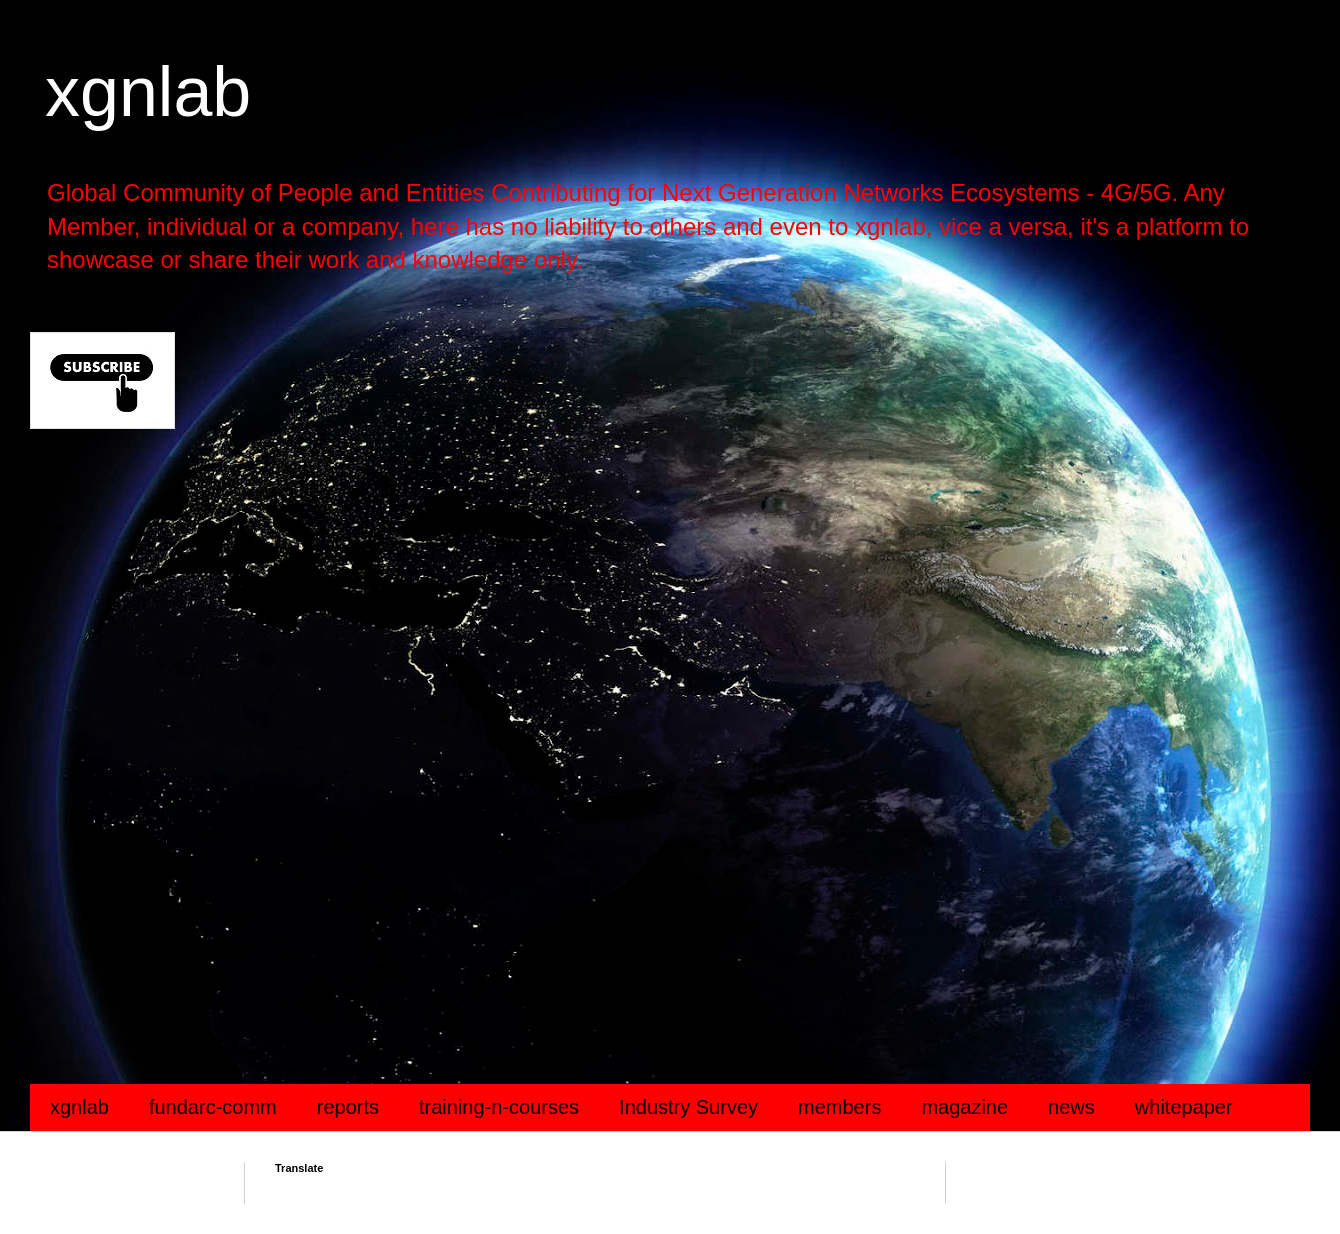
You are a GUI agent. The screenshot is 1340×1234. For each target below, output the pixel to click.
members (839, 1107)
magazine (964, 1107)
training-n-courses (499, 1107)
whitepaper (1184, 1107)
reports (348, 1107)
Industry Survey (688, 1107)
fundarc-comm (213, 1107)
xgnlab (148, 92)
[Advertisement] (630, 604)
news (1071, 1107)
